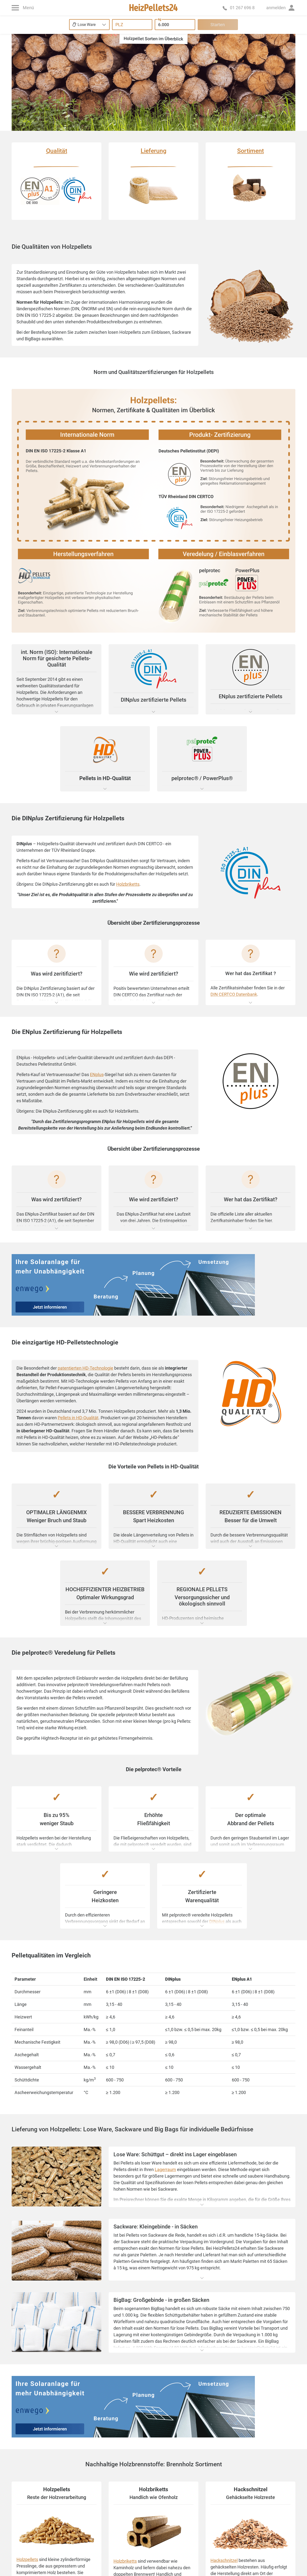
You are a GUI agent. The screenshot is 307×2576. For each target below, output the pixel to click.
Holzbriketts (127, 884)
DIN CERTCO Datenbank (233, 994)
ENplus (97, 1074)
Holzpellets (27, 2559)
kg (159, 19)
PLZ (119, 24)
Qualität (56, 150)
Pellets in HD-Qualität (78, 1417)
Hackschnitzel (224, 2560)
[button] (280, 8)
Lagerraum (165, 2169)
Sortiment (250, 150)
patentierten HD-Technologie (85, 1368)
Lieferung (153, 150)
